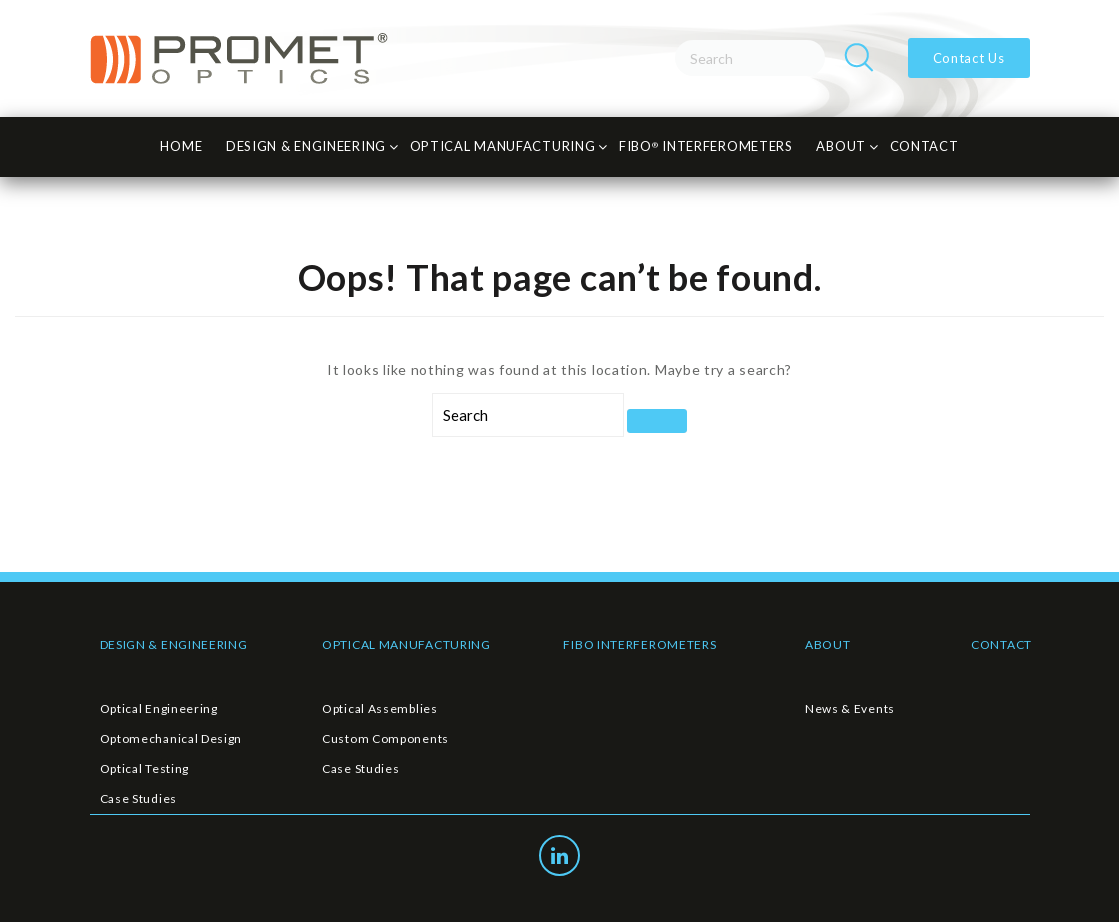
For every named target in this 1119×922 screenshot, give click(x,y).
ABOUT (828, 644)
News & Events (850, 708)
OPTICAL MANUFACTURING (406, 644)
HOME (181, 146)
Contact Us (969, 58)
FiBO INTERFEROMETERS (706, 146)
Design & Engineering (306, 146)
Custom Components (385, 738)
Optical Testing (145, 768)
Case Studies (138, 798)
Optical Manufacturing (503, 146)
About (841, 146)
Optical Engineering (159, 708)
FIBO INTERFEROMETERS (639, 644)
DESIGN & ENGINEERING (174, 644)
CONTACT (924, 146)
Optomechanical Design (171, 738)
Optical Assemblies (380, 708)
